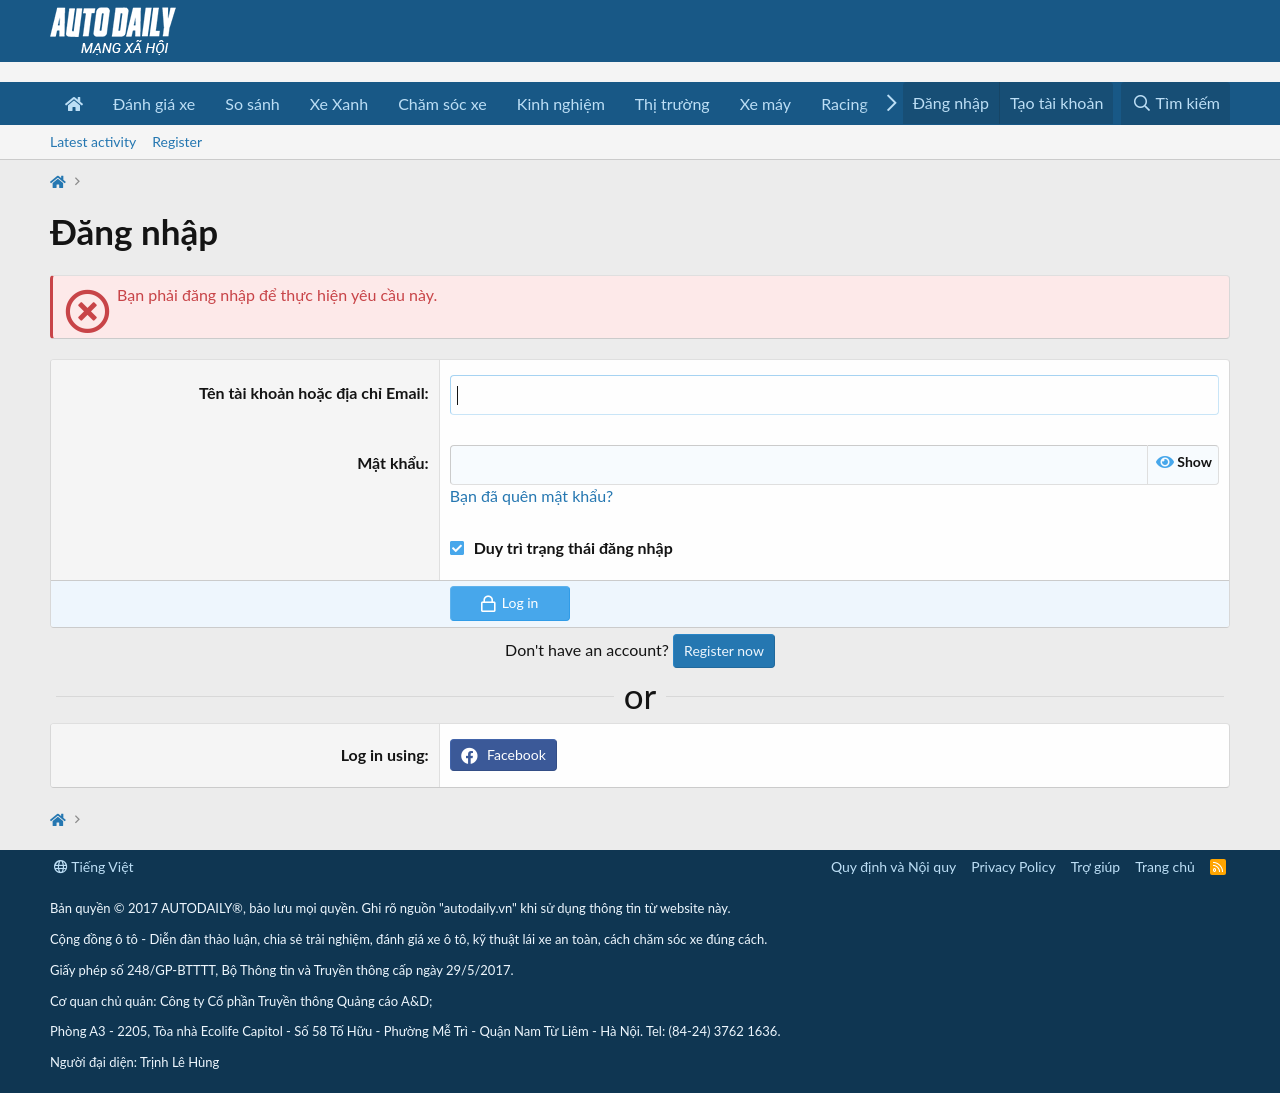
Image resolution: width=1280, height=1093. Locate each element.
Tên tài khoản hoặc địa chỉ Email (312, 392)
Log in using (383, 754)
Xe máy (765, 103)
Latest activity (93, 141)
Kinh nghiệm (561, 103)
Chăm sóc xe (442, 103)
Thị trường (672, 103)
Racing (844, 103)
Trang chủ (1165, 866)
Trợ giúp (1096, 866)
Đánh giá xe (154, 103)
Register (177, 141)
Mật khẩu (390, 462)
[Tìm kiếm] (1175, 103)
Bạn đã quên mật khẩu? (531, 495)
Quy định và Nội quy (893, 866)
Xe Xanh (339, 103)
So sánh (252, 103)
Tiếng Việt (94, 866)
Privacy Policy (1013, 866)
